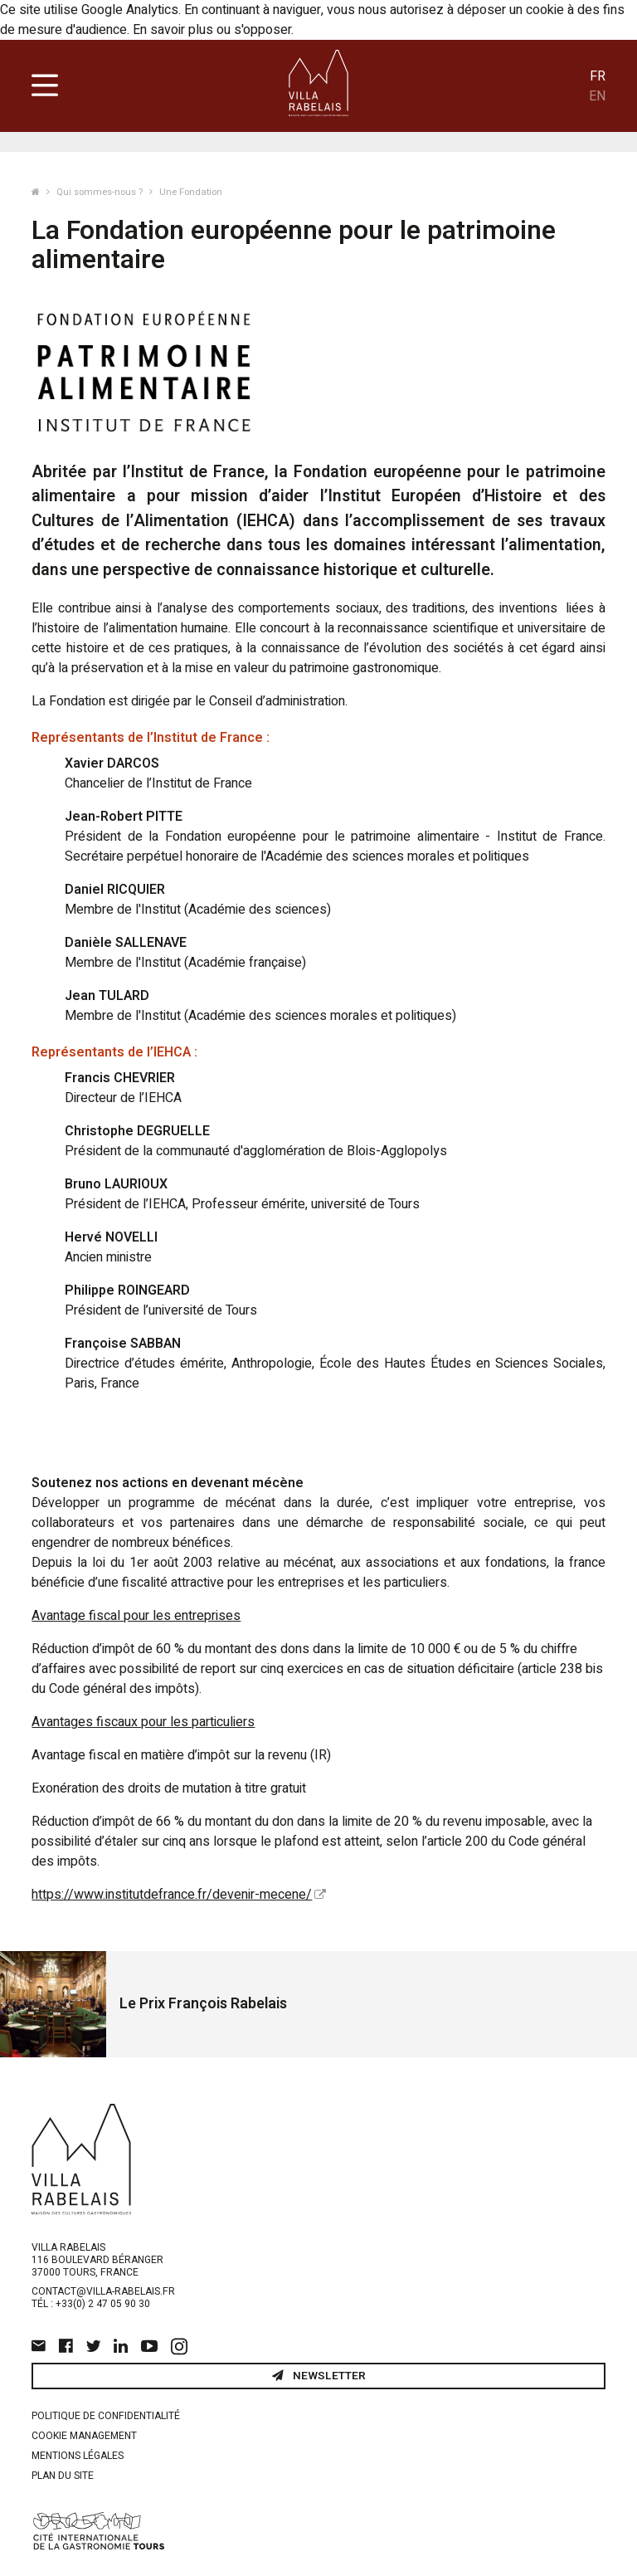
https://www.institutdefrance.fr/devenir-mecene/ (172, 1895)
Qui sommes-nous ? (100, 192)
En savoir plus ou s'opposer (212, 30)
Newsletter (319, 2376)
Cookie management (84, 2435)
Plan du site (63, 2475)
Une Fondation (190, 192)
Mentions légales (78, 2455)
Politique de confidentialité (106, 2415)
